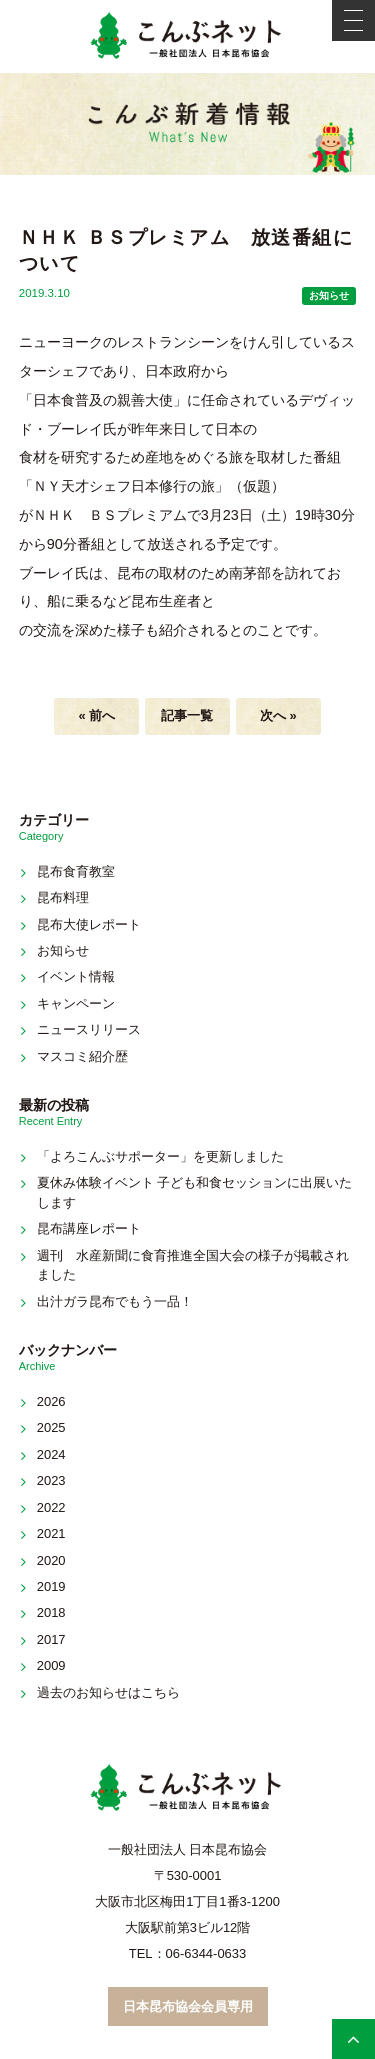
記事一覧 (187, 715)
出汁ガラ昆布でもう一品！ (115, 1301)
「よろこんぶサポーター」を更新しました (160, 1156)
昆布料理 (63, 897)
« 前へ (96, 715)
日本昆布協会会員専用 (188, 2006)
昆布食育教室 (76, 871)
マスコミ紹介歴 (82, 1056)
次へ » (278, 715)
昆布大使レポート (89, 924)
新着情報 (188, 124)
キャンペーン (76, 1003)
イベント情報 (76, 976)
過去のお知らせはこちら (108, 1692)
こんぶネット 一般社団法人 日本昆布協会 (188, 36)
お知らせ (329, 295)
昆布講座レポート (89, 1228)
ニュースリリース (89, 1029)
